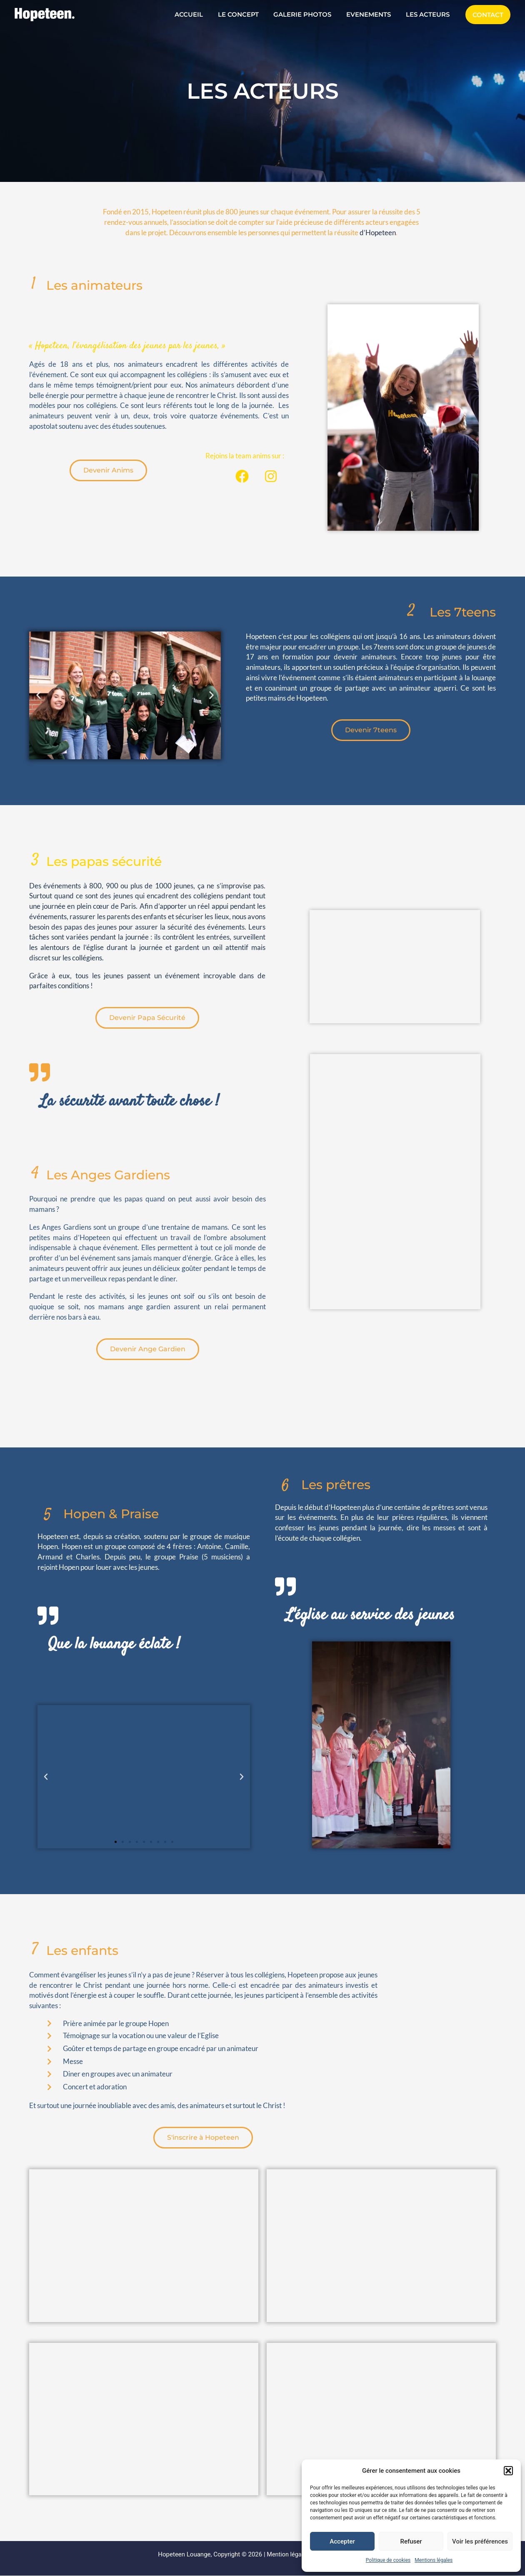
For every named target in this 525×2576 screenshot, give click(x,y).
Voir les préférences (480, 2541)
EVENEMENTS (372, 14)
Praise (188, 1556)
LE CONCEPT (246, 14)
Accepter (342, 2541)
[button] (508, 2471)
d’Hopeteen (378, 232)
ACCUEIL (199, 14)
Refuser (411, 2541)
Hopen (48, 1546)
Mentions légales (433, 2560)
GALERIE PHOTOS (309, 14)
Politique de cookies (388, 2560)
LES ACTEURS (429, 14)
